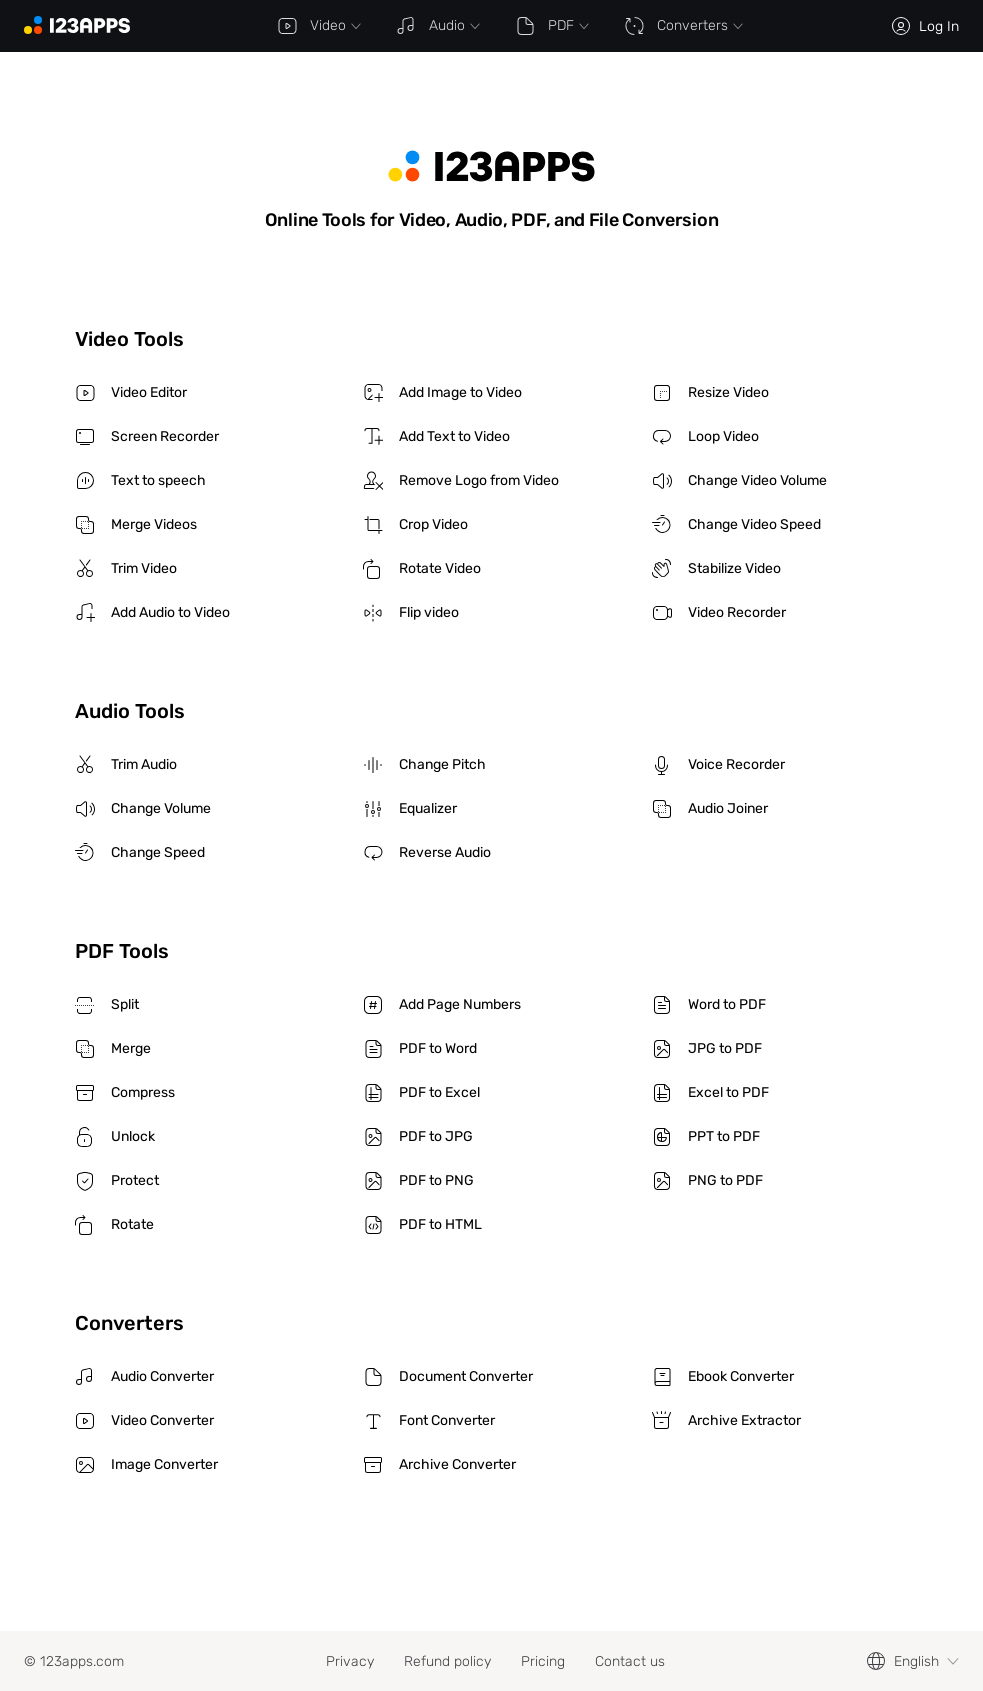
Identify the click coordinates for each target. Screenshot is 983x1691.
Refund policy (447, 1661)
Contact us (630, 1661)
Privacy (350, 1661)
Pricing (543, 1661)
